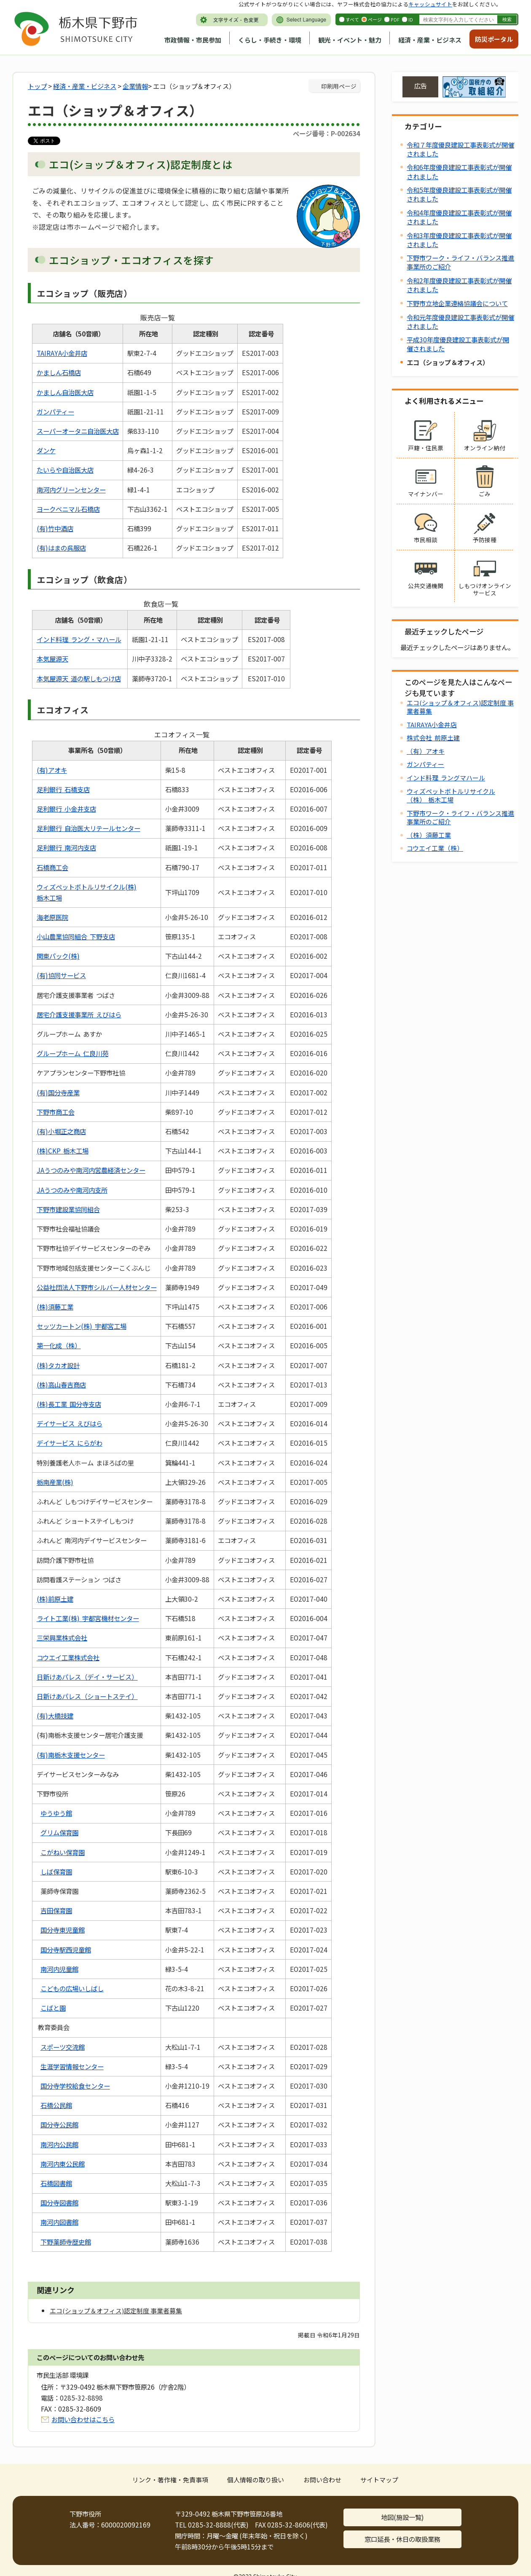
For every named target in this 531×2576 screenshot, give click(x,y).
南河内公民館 (59, 2144)
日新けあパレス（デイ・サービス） (87, 1676)
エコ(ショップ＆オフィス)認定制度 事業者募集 (460, 706)
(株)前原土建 (55, 1598)
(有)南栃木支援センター (71, 1754)
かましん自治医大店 (65, 392)
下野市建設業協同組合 (68, 1209)
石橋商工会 (52, 867)
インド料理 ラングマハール (446, 777)
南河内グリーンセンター (71, 489)
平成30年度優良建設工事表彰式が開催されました (458, 344)
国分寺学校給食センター (75, 2085)
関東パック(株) (58, 955)
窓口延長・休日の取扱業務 (402, 2539)
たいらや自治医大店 (65, 469)
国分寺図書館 (59, 2202)
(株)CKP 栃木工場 (62, 1150)
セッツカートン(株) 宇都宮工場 (81, 1326)
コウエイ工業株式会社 (68, 1657)
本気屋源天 (52, 658)
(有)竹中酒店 (55, 528)
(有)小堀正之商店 (61, 1131)
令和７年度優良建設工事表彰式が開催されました (460, 149)
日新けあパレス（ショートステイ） (87, 1696)
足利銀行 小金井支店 (66, 808)
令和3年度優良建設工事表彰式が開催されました (459, 240)
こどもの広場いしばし (72, 1988)
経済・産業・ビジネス (429, 39)
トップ (37, 86)
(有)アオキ (52, 769)
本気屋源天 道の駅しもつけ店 (79, 678)
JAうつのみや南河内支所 (72, 1189)
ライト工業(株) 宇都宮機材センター (88, 1618)
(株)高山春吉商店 (61, 1384)
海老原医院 (52, 917)
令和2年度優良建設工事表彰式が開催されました (459, 285)
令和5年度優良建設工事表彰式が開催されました (459, 194)
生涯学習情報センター (72, 2066)
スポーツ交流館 (62, 2047)
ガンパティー (55, 411)
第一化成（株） (59, 1345)
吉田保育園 (56, 1910)
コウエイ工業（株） (435, 848)
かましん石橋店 (59, 372)
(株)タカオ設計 (58, 1365)
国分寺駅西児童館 (65, 1949)
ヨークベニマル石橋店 (68, 509)
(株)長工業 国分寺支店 (69, 1404)
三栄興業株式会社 (62, 1637)
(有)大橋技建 (55, 1715)
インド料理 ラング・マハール (79, 639)
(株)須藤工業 (55, 1306)
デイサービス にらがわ (69, 1442)
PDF (395, 19)
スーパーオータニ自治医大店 (78, 431)
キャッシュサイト (430, 4)
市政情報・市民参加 (192, 39)
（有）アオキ (426, 751)
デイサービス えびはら (69, 1423)
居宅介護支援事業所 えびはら (79, 1014)
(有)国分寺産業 (58, 1092)
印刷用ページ (339, 86)
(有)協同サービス (61, 975)
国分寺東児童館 (62, 1929)
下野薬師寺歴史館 (65, 2241)
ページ (375, 19)
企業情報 (135, 86)
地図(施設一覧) (402, 2517)
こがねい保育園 (62, 1852)
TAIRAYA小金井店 (62, 353)
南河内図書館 (59, 2221)
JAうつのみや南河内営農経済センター (91, 1170)
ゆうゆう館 (56, 1813)
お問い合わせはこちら (83, 2419)
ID (410, 19)
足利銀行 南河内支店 (66, 847)
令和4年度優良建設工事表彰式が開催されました (459, 217)
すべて (352, 19)
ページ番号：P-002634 (326, 133)
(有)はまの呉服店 (61, 547)
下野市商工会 (56, 1111)
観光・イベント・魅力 (349, 39)
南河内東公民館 (62, 2163)
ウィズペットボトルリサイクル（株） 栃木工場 (451, 795)
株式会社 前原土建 (433, 737)
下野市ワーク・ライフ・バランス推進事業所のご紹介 (460, 262)
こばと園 (53, 2007)
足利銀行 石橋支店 (63, 789)
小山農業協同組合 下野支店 (76, 936)
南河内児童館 (59, 1969)
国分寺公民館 (59, 2124)
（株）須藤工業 (429, 835)
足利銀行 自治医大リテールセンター (88, 828)
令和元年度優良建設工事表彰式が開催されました (460, 321)
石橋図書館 (56, 2183)
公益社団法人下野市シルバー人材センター (97, 1287)
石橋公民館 (56, 2105)
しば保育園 (56, 1871)
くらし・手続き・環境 (269, 39)
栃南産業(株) (55, 1482)
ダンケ (46, 450)
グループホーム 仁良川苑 (72, 1053)
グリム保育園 (59, 1832)
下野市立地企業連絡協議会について (457, 303)
